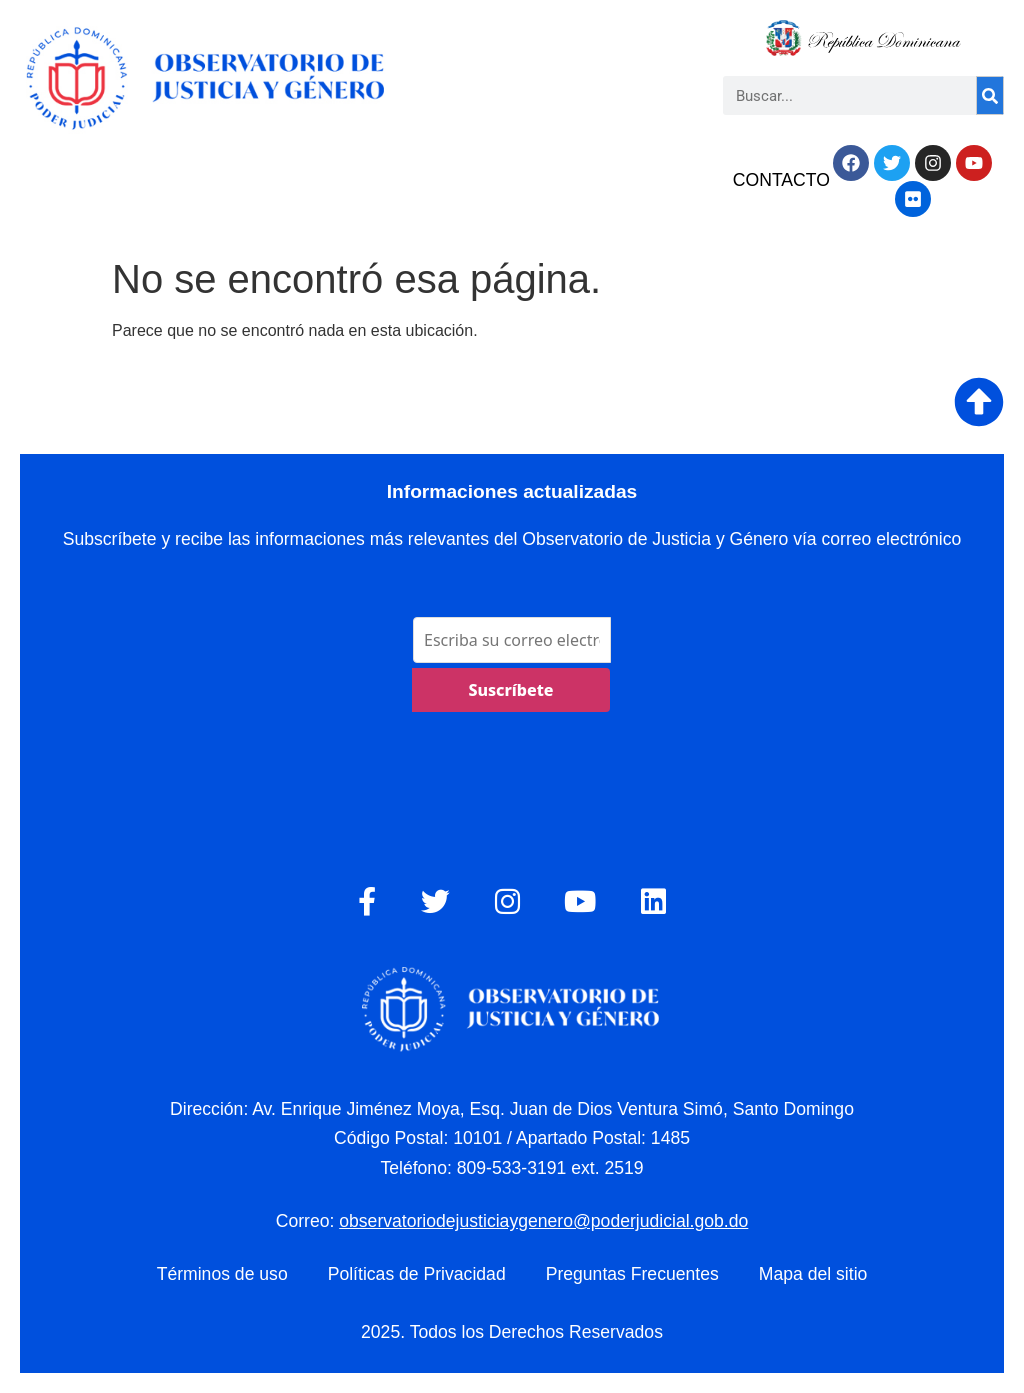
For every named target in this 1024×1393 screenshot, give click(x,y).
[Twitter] (435, 902)
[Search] (990, 95)
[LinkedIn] (653, 902)
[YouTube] (580, 902)
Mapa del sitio (813, 1274)
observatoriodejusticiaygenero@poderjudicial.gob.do (543, 1221)
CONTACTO (781, 180)
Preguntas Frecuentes (632, 1274)
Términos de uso (222, 1274)
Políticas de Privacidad (417, 1274)
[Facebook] (367, 902)
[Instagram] (507, 902)
